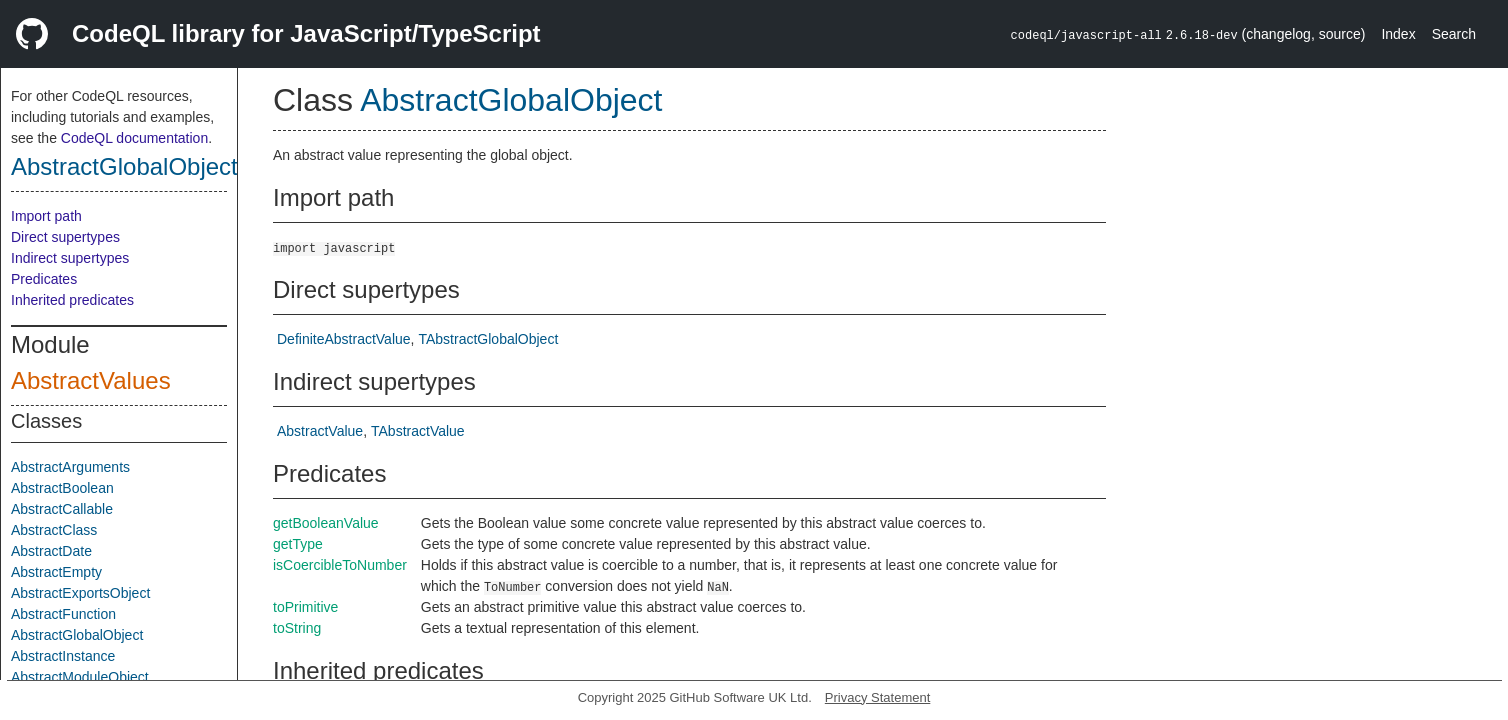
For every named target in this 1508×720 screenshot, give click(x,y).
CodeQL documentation (134, 138)
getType (298, 544)
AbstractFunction (63, 614)
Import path (46, 216)
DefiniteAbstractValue (344, 339)
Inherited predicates (72, 300)
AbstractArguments (70, 467)
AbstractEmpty (56, 572)
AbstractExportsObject (80, 593)
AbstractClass (54, 530)
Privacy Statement (878, 697)
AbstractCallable (62, 509)
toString (297, 628)
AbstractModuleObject (80, 677)
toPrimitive (305, 607)
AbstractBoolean (62, 488)
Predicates (44, 279)
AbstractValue (320, 431)
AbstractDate (51, 551)
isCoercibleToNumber (340, 565)
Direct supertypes (65, 237)
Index (1398, 34)
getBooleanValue (326, 523)
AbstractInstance (63, 656)
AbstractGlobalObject (124, 166)
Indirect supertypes (70, 258)
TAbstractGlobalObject (488, 339)
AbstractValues (91, 380)
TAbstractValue (418, 431)
